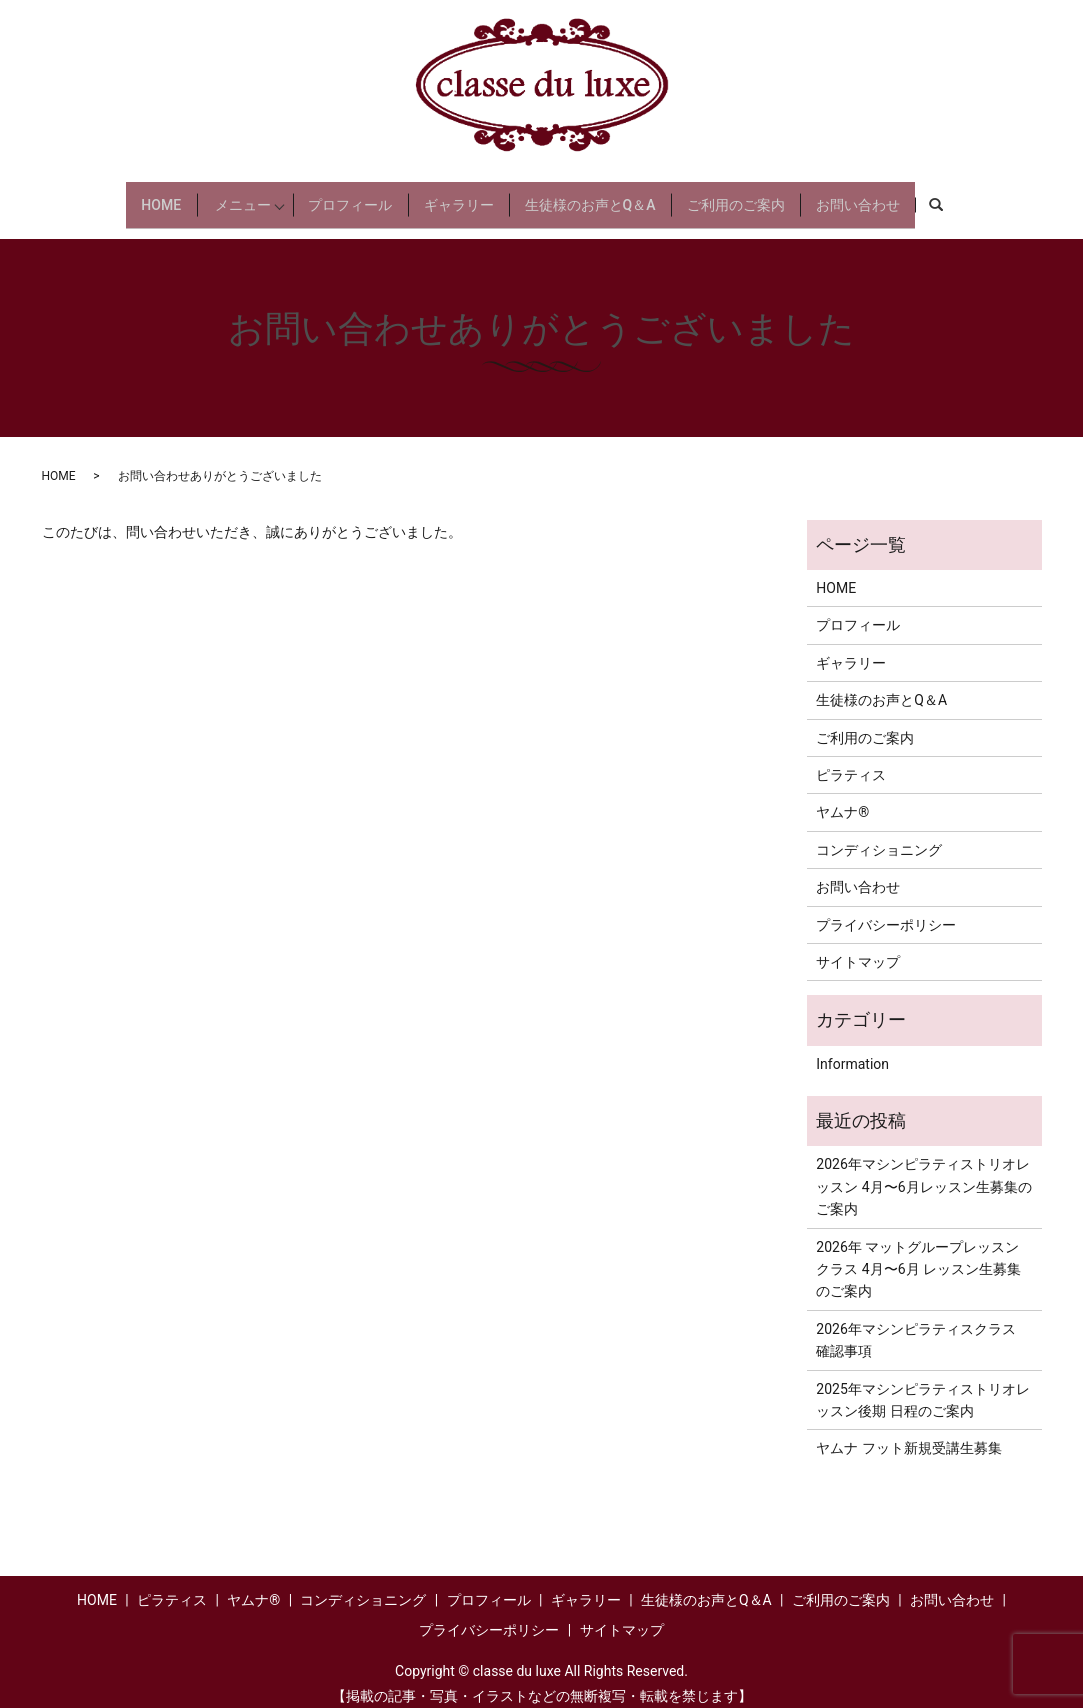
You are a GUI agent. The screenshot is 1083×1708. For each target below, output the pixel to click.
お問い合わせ (907, 196)
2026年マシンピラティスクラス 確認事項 (915, 1324)
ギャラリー (475, 196)
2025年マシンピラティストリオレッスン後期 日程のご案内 (922, 1384)
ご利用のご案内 (774, 196)
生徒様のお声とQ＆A (617, 196)
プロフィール (356, 196)
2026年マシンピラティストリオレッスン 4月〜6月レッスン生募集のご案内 (923, 1171)
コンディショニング (879, 834)
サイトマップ (858, 947)
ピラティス (851, 760)
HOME (112, 196)
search (1001, 197)
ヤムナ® (842, 797)
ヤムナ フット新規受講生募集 (908, 1433)
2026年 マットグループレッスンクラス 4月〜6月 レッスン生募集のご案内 (918, 1253)
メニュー (216, 196)
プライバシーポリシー (886, 909)
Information (852, 1048)
